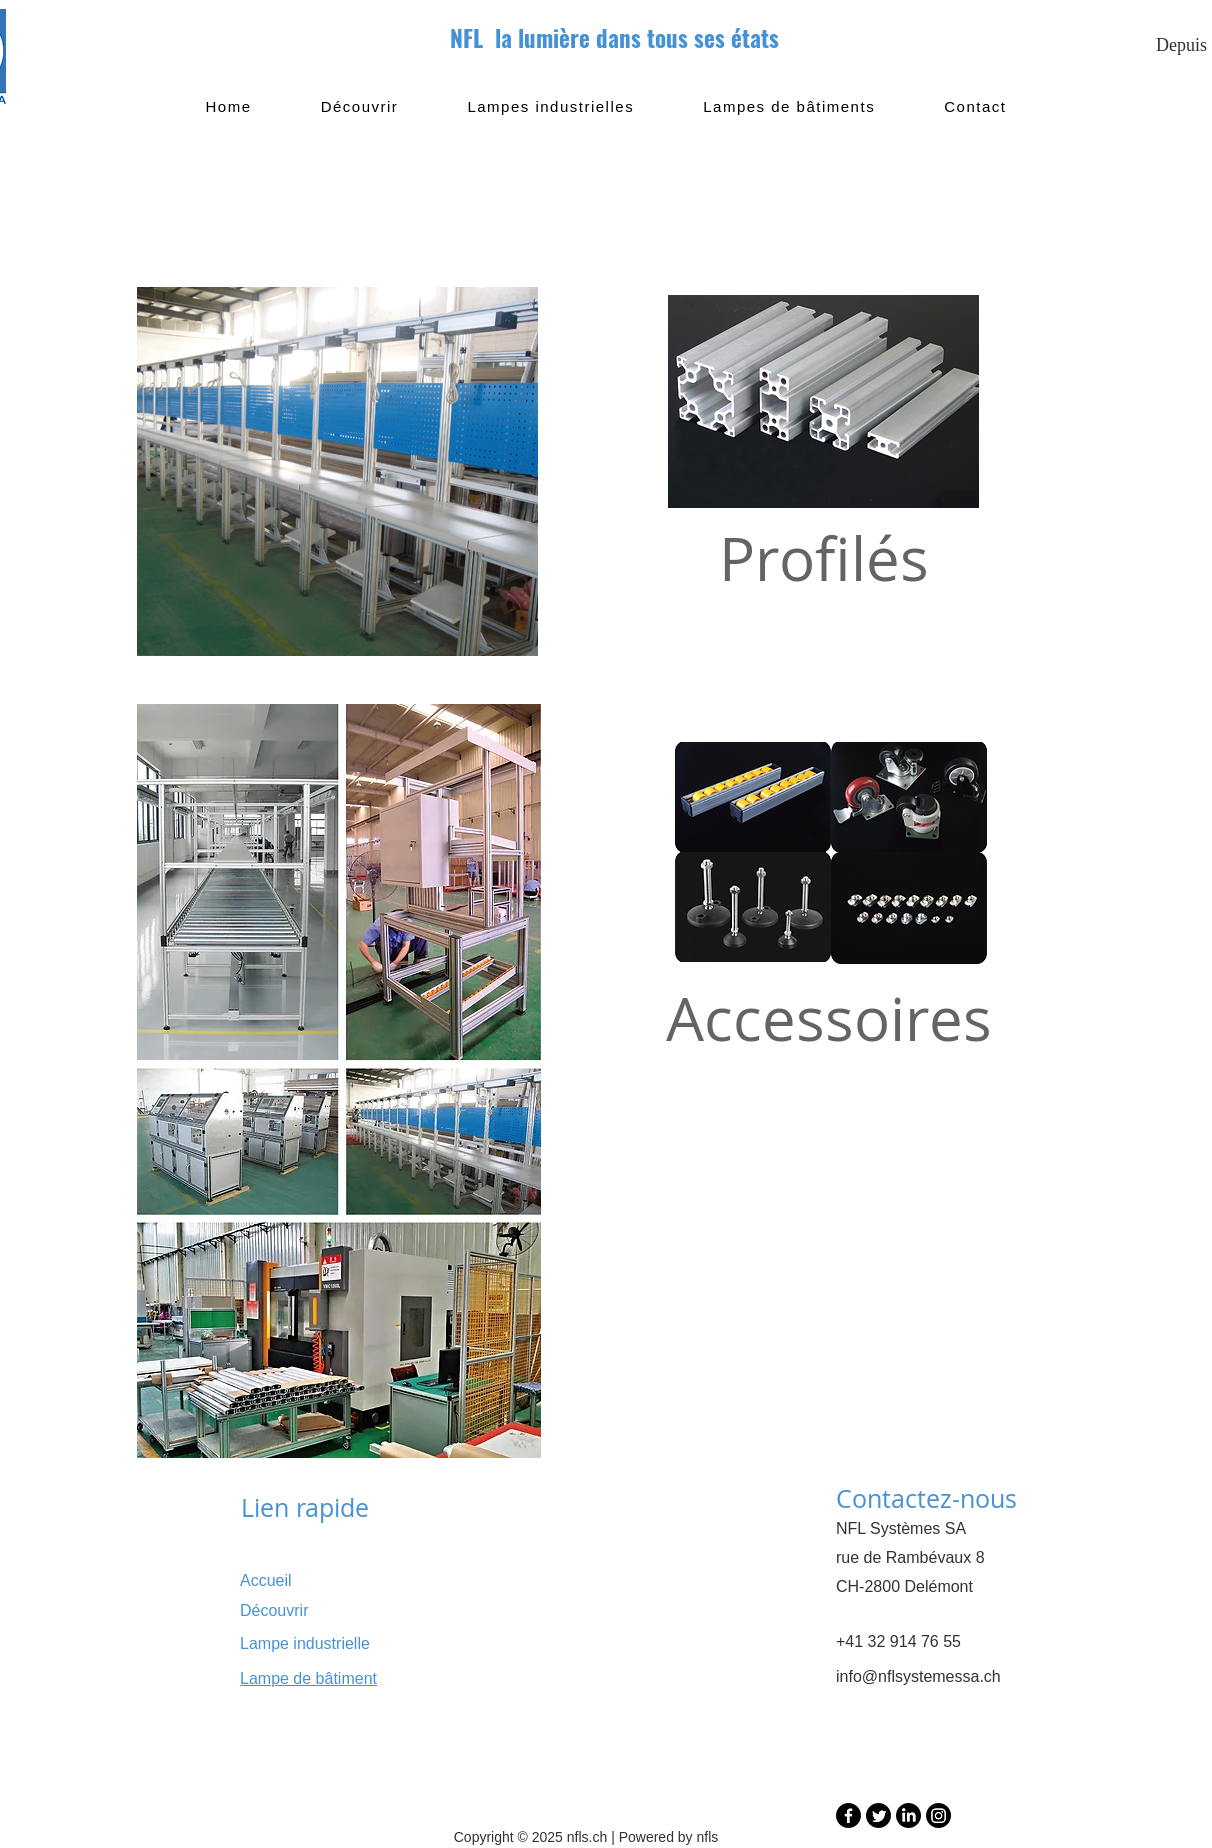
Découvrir (274, 1610)
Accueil (266, 1580)
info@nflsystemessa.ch (918, 1676)
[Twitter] (878, 1815)
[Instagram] (938, 1815)
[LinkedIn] (908, 1815)
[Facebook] (848, 1815)
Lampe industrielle (305, 1643)
